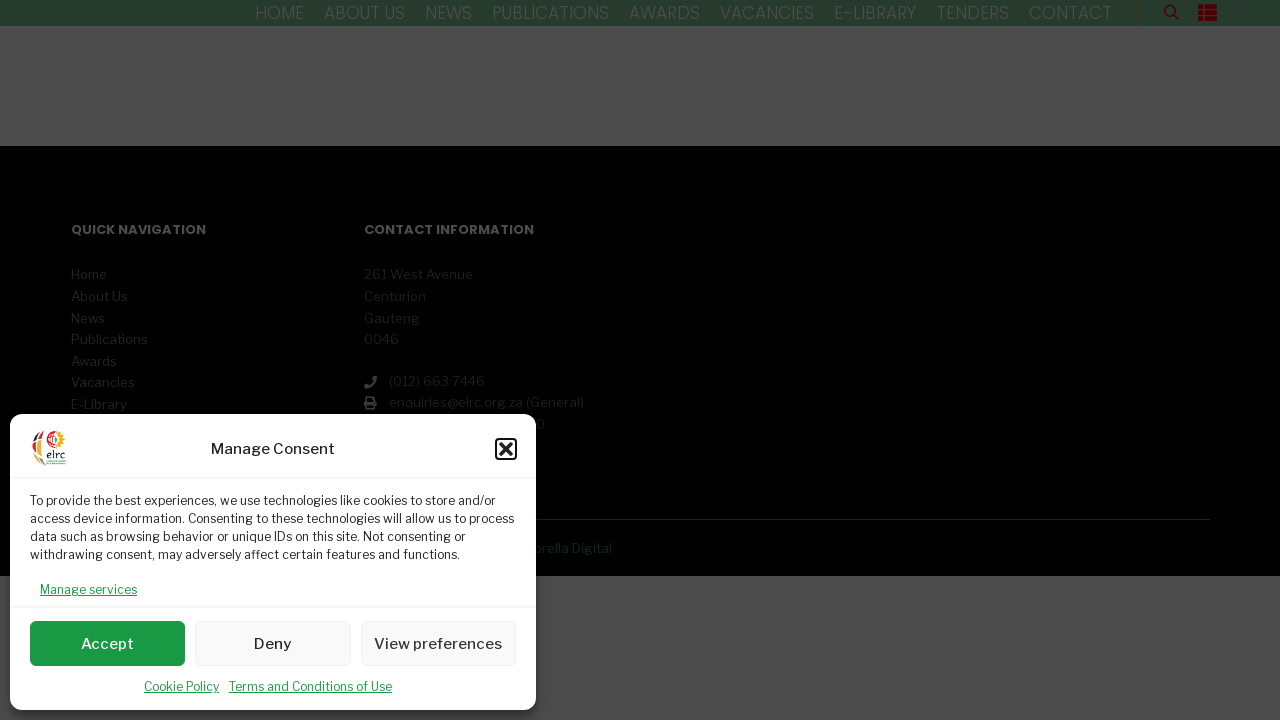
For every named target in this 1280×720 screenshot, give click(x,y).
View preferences (438, 644)
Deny (272, 644)
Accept (107, 644)
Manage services (88, 589)
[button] (506, 449)
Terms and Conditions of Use (310, 686)
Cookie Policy (181, 686)
